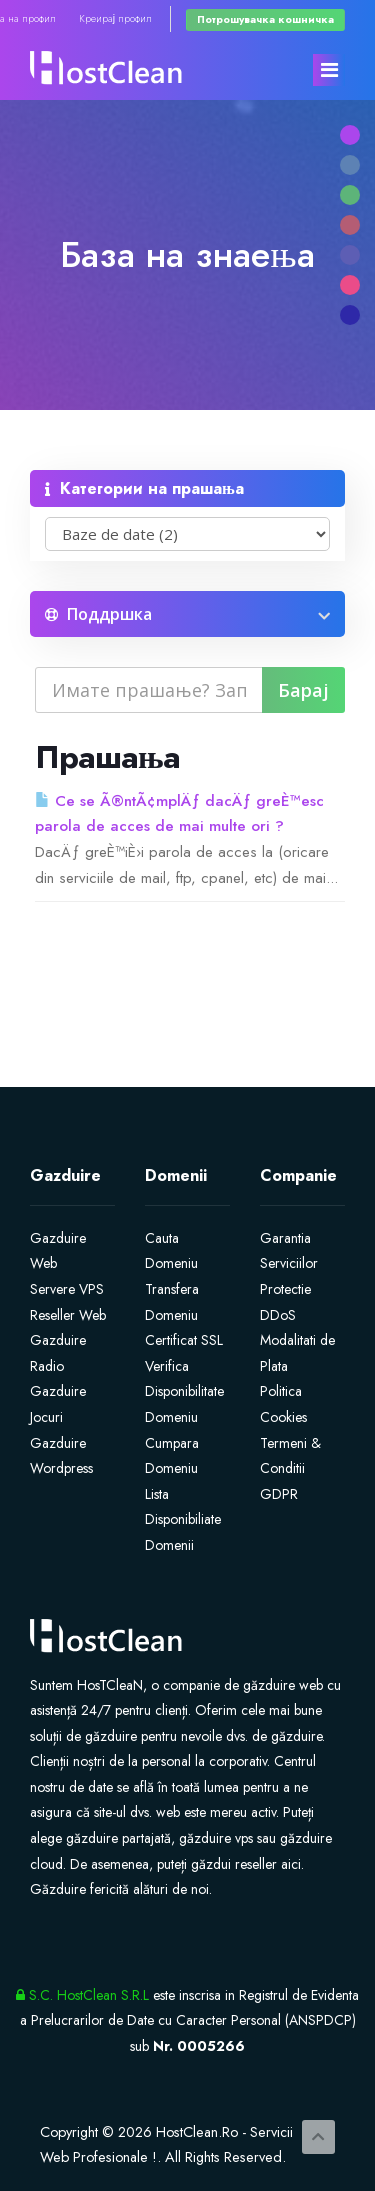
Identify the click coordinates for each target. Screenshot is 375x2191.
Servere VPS (67, 1289)
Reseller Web (68, 1315)
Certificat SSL (184, 1340)
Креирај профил (115, 18)
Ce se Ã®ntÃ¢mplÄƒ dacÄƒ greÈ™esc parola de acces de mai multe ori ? (179, 814)
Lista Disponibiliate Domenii (183, 1519)
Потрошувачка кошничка (265, 19)
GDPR (279, 1494)
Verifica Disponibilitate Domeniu (184, 1391)
